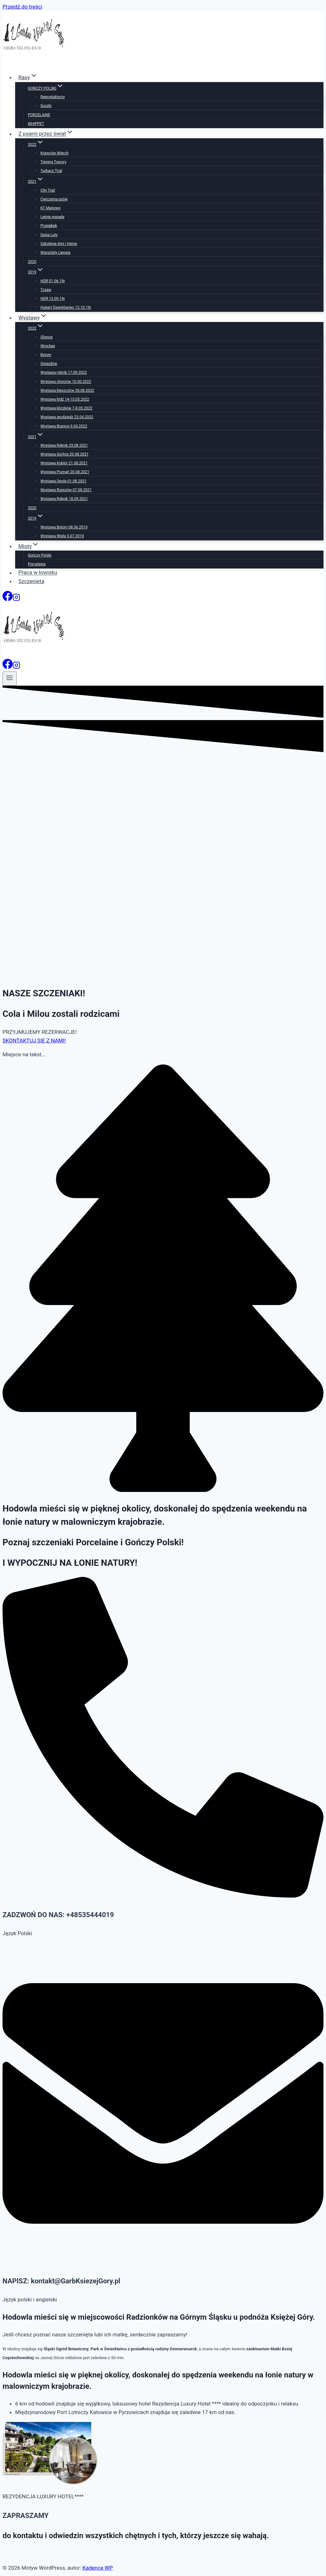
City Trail (47, 190)
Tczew (45, 290)
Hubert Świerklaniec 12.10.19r (65, 307)
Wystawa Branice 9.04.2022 (63, 426)
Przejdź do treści (22, 6)
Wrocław (47, 346)
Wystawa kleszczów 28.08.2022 (67, 390)
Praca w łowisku (37, 572)
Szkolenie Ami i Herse (58, 244)
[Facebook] (8, 599)
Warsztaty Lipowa (55, 252)
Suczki (45, 106)
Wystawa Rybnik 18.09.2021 (64, 499)
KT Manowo (50, 208)
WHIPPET (36, 124)
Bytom (45, 355)
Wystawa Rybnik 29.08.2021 (64, 445)
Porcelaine (36, 564)
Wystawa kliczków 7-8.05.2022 (66, 408)
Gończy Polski (39, 555)
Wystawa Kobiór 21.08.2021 (64, 463)
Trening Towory (53, 162)
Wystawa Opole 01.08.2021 (63, 481)
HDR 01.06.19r (52, 281)
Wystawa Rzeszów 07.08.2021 (66, 490)
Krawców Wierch (54, 153)
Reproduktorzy (52, 97)
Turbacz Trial (51, 171)
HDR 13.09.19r (52, 298)
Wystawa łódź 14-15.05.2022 (64, 399)
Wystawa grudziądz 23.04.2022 (66, 417)
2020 (32, 261)
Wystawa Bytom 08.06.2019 (64, 527)
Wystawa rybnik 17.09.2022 (63, 372)
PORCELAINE (39, 115)
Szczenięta (31, 581)
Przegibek (48, 226)
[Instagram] (16, 599)
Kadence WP (97, 2568)
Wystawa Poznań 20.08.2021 (64, 472)
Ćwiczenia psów (54, 199)
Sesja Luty (48, 235)
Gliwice (46, 337)
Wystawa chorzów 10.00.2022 (65, 381)
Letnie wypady (52, 217)
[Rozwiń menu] (10, 678)
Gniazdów (48, 363)
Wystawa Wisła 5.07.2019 (62, 536)
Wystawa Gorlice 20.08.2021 (64, 454)
